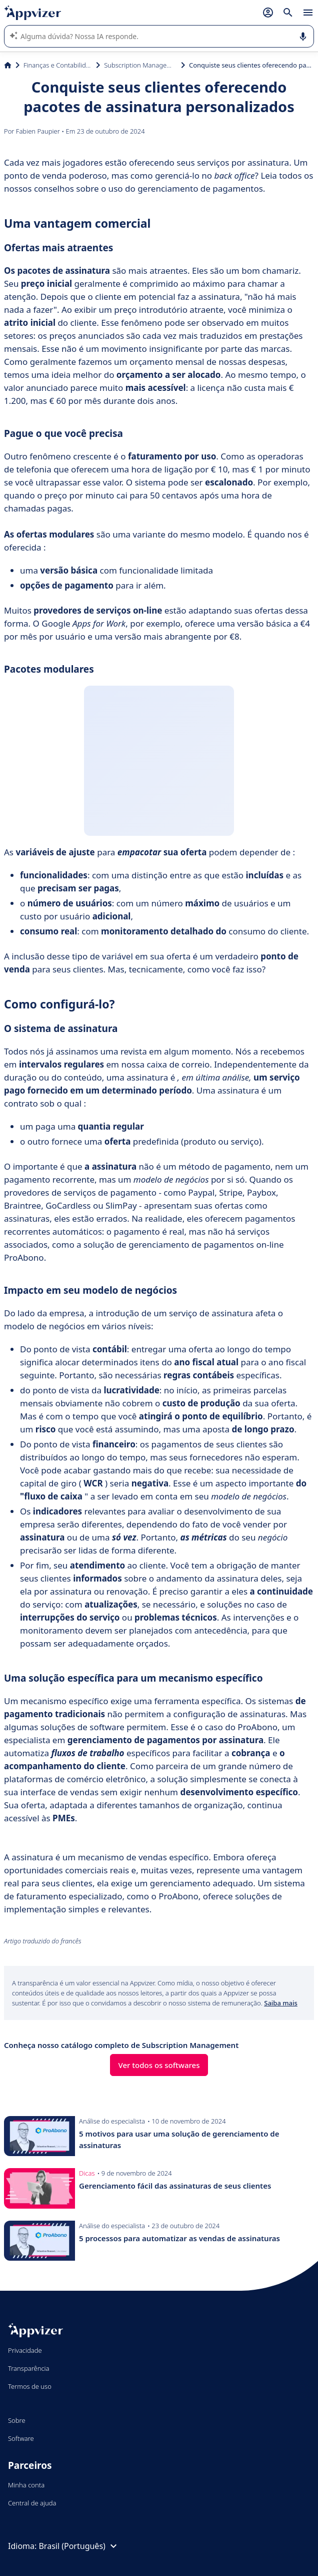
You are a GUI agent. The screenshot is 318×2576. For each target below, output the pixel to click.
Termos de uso (30, 2386)
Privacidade (25, 2350)
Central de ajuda (32, 2502)
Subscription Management (140, 65)
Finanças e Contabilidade (58, 65)
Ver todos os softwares (159, 2065)
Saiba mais (281, 2002)
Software (21, 2438)
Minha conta (26, 2484)
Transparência (29, 2368)
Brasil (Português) (78, 2546)
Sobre (17, 2420)
